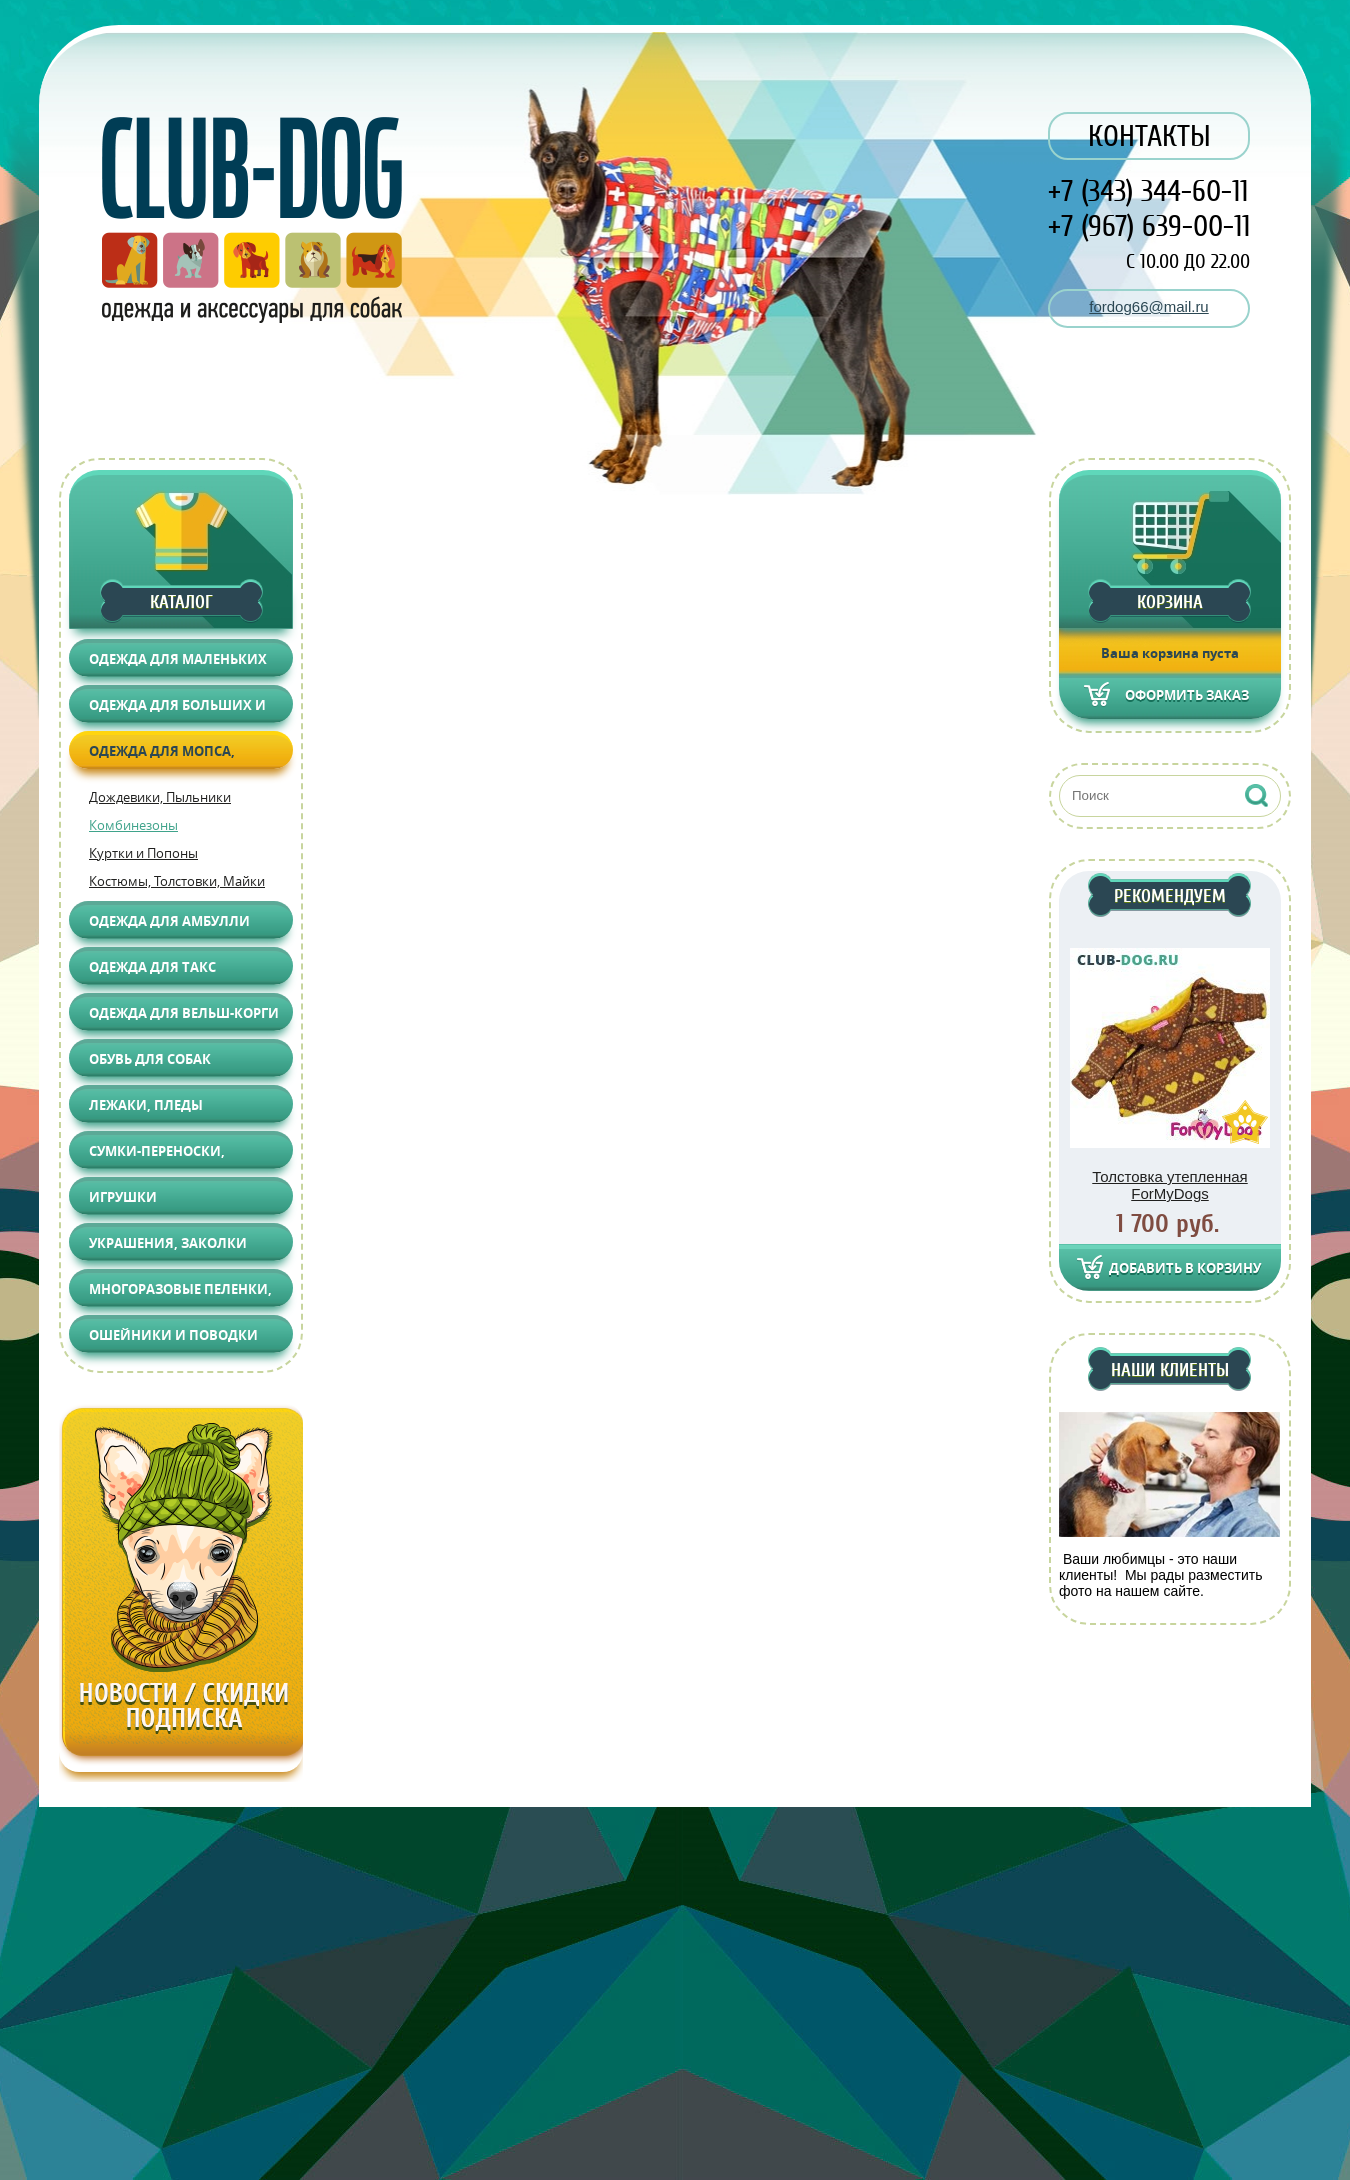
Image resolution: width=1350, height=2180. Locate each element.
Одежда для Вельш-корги (184, 1013)
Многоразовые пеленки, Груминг (180, 1293)
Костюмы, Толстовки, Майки (177, 881)
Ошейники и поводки (173, 1335)
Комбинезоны (133, 825)
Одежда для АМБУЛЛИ (169, 921)
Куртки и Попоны (143, 853)
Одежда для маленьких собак (178, 663)
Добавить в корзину (1185, 1268)
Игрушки (123, 1197)
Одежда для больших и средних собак (177, 709)
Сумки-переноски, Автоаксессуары (157, 1155)
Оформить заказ (1187, 695)
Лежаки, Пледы (146, 1105)
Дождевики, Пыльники (160, 797)
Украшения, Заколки (168, 1243)
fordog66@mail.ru (1148, 306)
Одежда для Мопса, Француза (162, 755)
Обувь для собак (150, 1059)
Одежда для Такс (152, 967)
